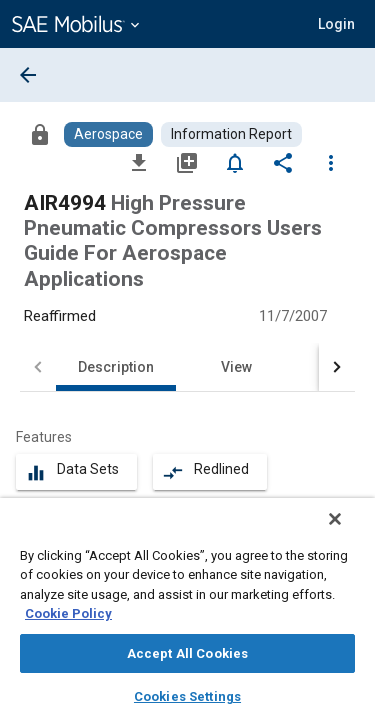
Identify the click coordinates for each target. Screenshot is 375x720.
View (236, 367)
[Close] (349, 532)
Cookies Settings (187, 696)
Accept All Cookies (187, 653)
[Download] (139, 162)
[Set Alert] (235, 162)
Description (116, 367)
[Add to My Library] (187, 162)
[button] (336, 24)
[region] (187, 615)
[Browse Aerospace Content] (108, 134)
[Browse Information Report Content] (231, 134)
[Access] (40, 134)
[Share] (283, 162)
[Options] (331, 162)
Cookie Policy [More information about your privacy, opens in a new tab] (68, 613)
